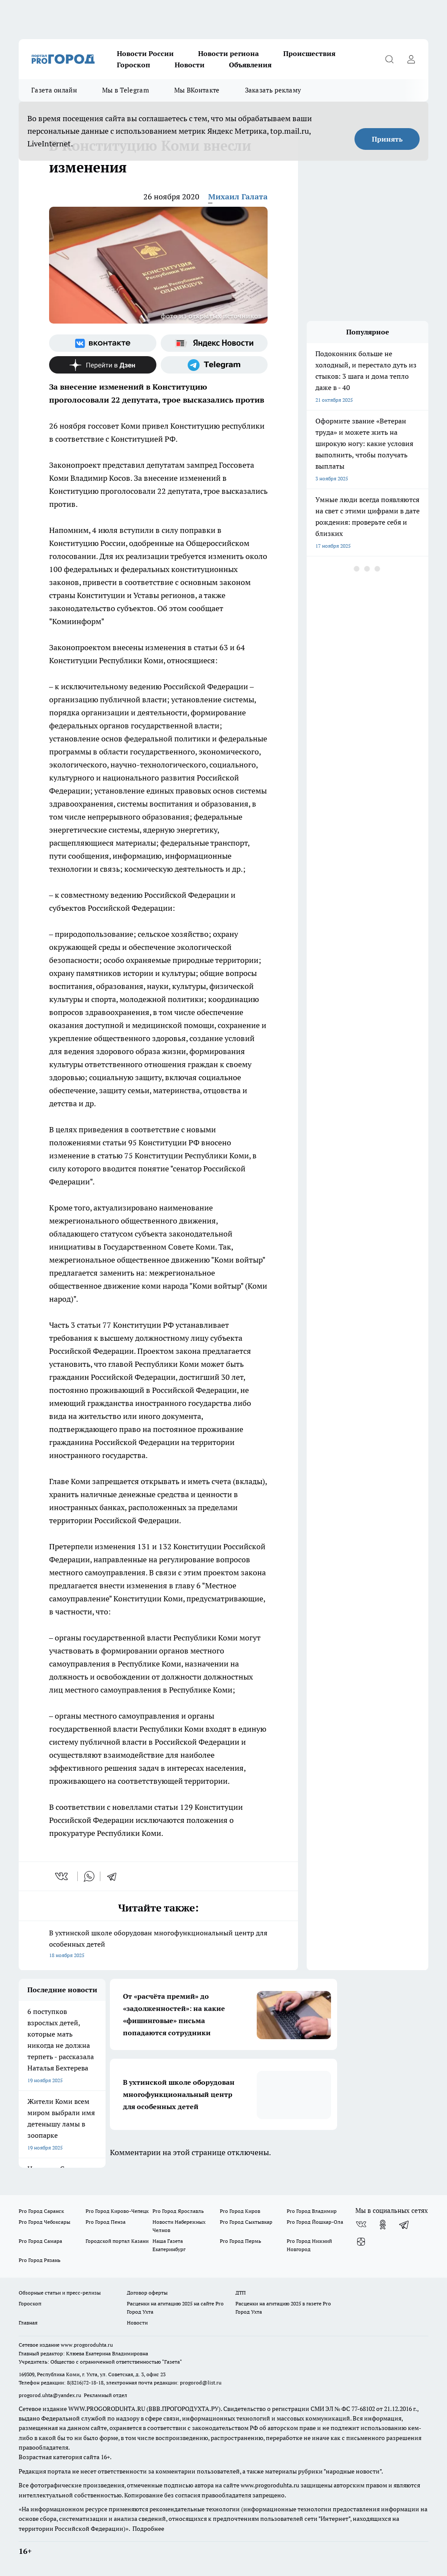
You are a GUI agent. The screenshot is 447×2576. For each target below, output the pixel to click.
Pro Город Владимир (312, 2211)
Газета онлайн (54, 90)
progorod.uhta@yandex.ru (51, 2395)
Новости (190, 64)
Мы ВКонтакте (197, 90)
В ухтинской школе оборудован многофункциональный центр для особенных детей (158, 1944)
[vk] (62, 1876)
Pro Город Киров (240, 2211)
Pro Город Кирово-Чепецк (117, 2211)
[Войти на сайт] (411, 59)
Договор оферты (147, 2292)
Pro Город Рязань (39, 2260)
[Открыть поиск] (389, 59)
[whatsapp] (89, 1876)
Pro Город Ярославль (178, 2211)
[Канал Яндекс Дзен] (102, 365)
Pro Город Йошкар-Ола (315, 2222)
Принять (387, 139)
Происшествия (309, 53)
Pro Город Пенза (106, 2222)
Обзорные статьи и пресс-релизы (60, 2292)
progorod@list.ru (201, 2382)
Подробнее (148, 2529)
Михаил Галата (238, 197)
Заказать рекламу (273, 90)
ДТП (240, 2292)
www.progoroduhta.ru (87, 2344)
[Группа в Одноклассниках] (383, 2224)
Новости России (145, 53)
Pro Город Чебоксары (44, 2222)
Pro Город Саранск (41, 2211)
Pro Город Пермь (240, 2241)
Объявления (250, 64)
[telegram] (114, 1876)
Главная (28, 2322)
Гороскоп (133, 64)
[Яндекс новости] (214, 343)
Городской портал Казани (117, 2241)
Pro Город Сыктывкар (246, 2222)
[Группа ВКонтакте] (102, 343)
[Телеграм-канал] (214, 365)
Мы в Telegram (125, 90)
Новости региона (228, 53)
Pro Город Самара (40, 2241)
